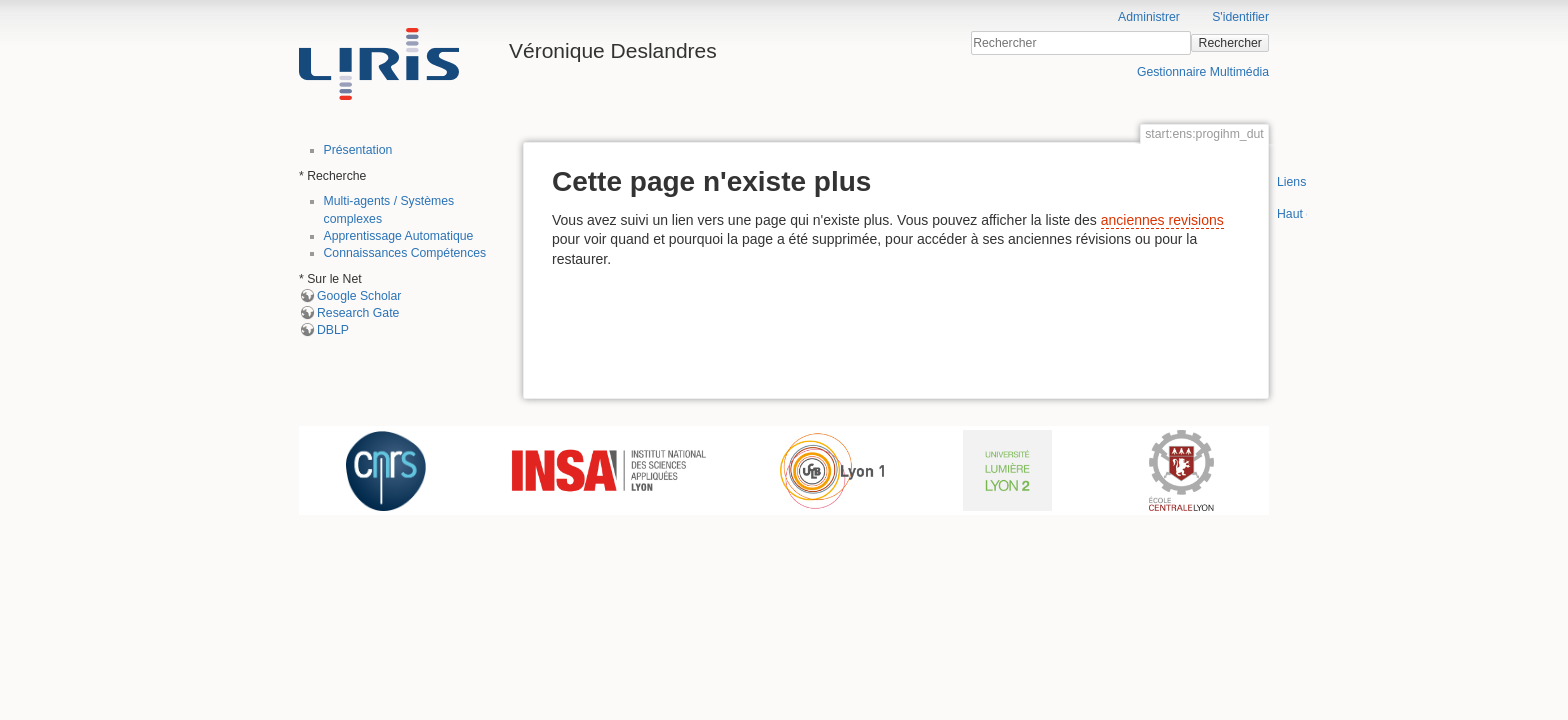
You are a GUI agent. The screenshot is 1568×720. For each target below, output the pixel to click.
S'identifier (1240, 17)
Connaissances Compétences (405, 253)
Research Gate (358, 313)
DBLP (333, 330)
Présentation (358, 150)
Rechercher (1230, 43)
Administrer (1149, 17)
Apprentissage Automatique (399, 236)
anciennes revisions (1162, 220)
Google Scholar (359, 296)
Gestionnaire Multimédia (1203, 72)
